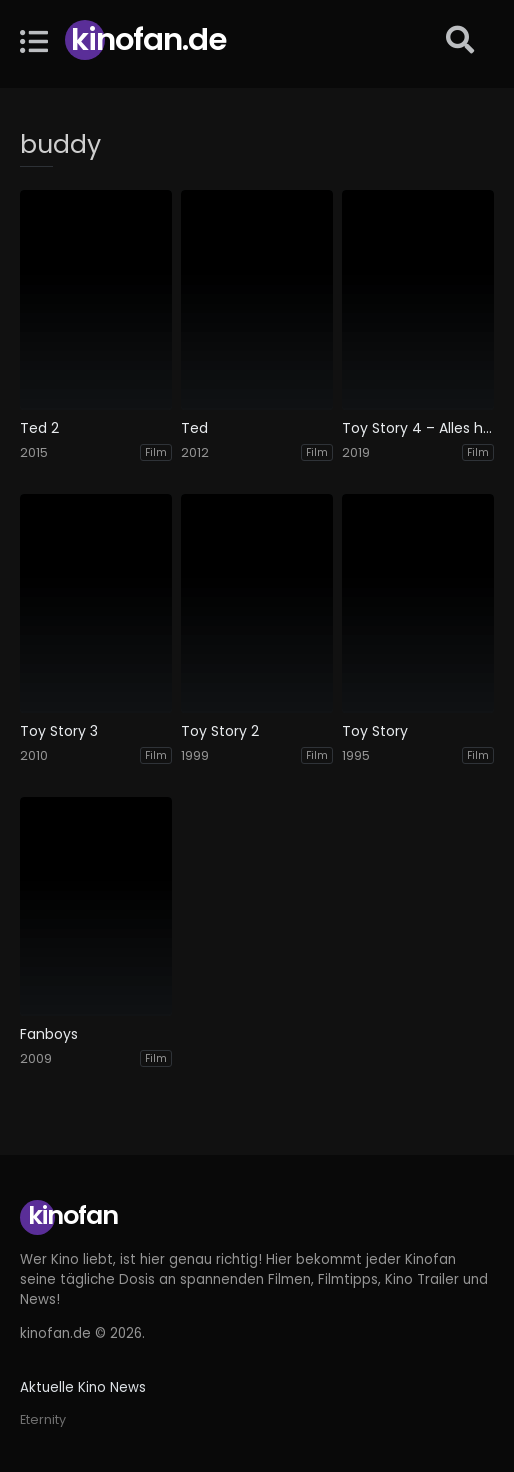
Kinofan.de (148, 39)
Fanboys (49, 1034)
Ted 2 (39, 428)
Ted (194, 428)
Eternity (43, 1419)
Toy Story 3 (59, 731)
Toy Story (375, 731)
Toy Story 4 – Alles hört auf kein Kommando (417, 428)
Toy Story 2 (220, 731)
